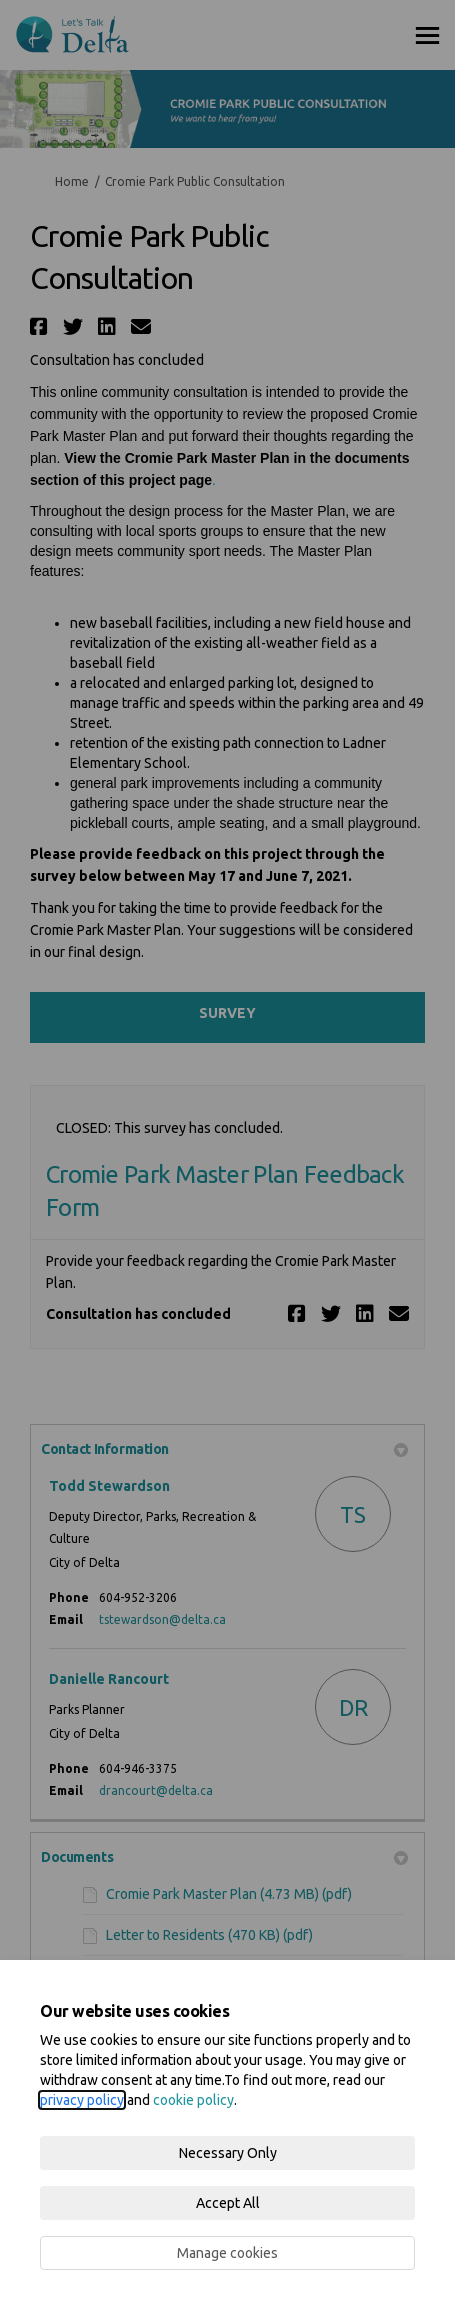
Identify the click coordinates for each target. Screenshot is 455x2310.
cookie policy (193, 2100)
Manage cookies (227, 2253)
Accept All (228, 2203)
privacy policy (82, 2100)
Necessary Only (228, 2153)
